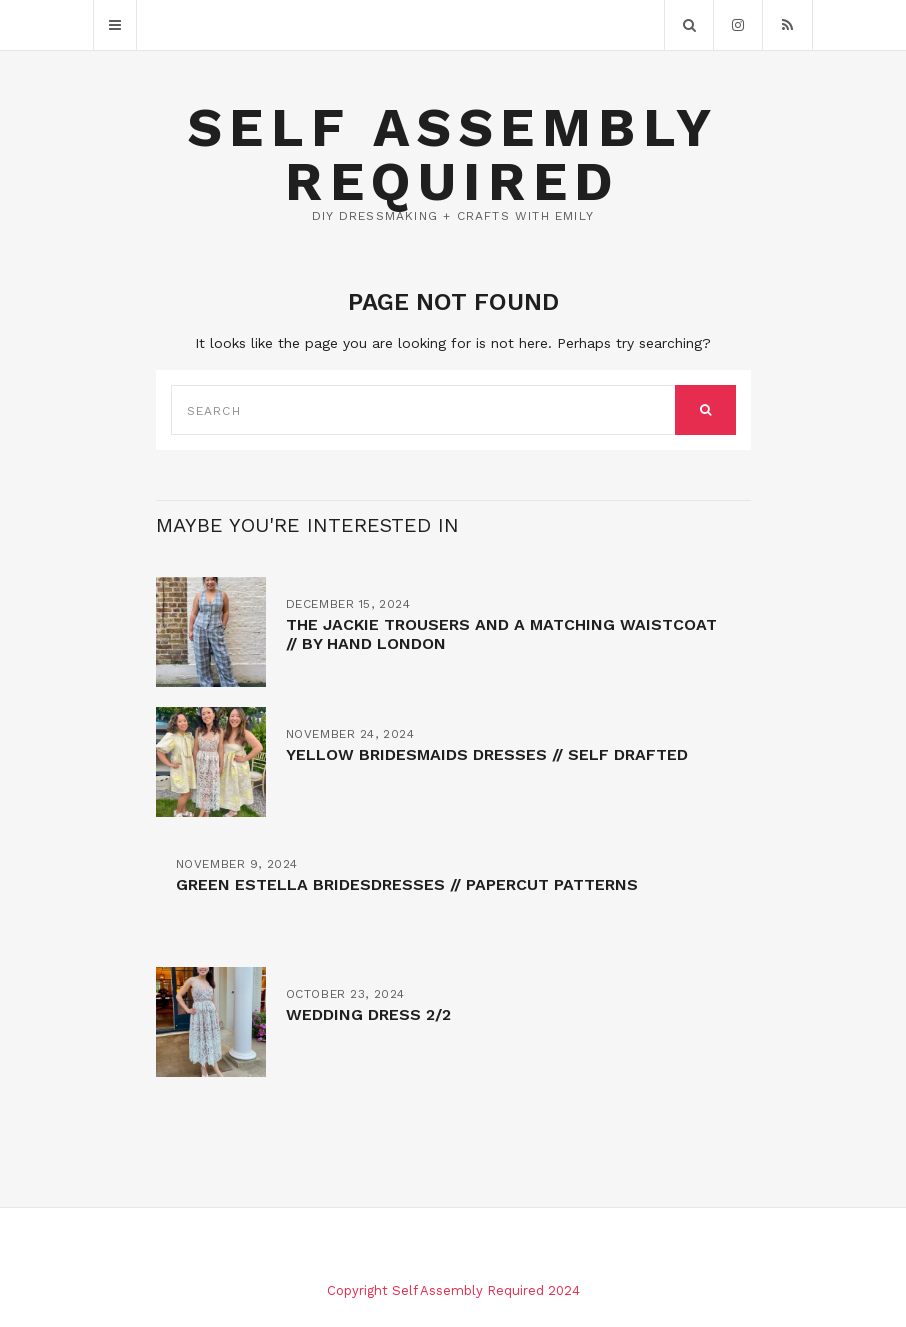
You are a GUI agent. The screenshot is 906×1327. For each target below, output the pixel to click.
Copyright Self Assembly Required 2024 (453, 1290)
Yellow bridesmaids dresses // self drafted (487, 754)
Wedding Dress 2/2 (368, 1014)
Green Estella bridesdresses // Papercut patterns (407, 884)
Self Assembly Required (453, 154)
